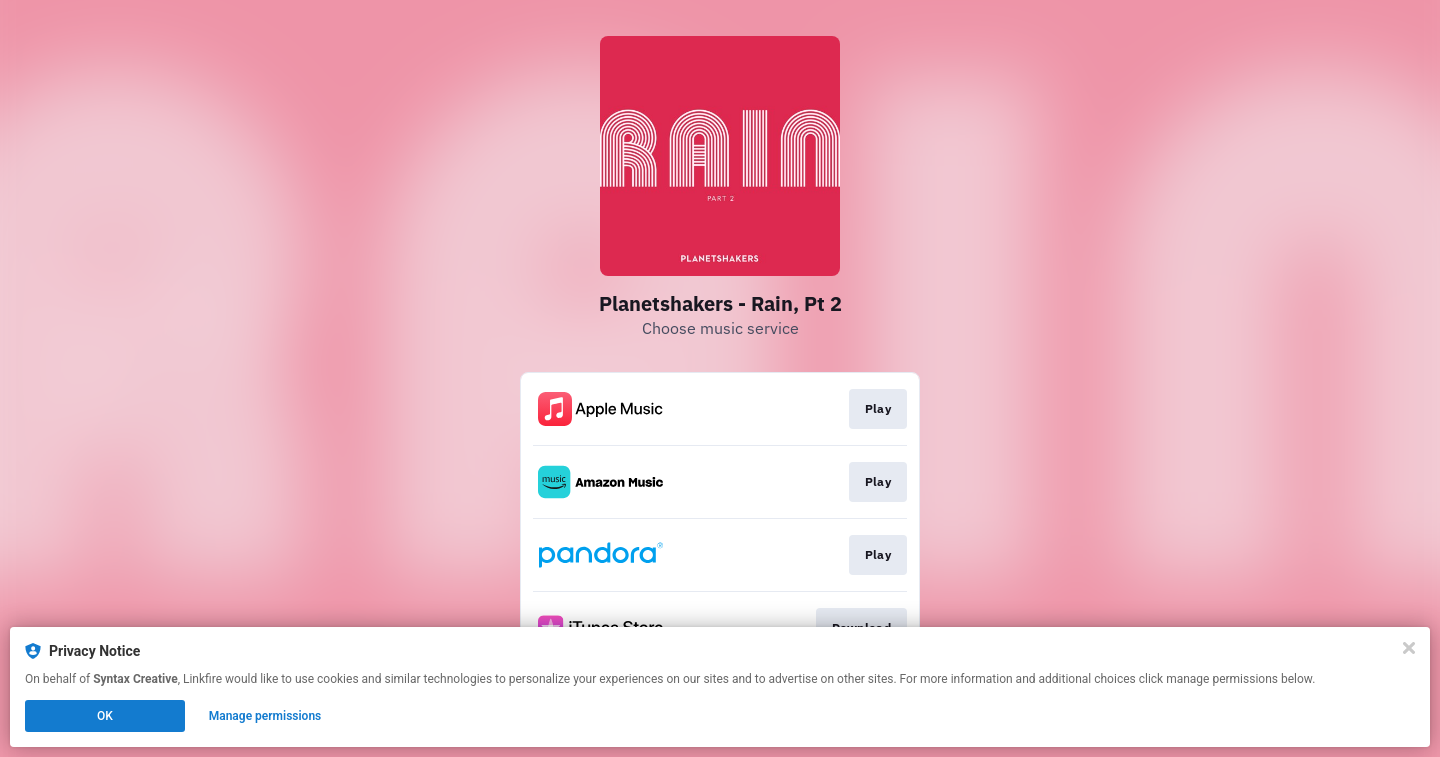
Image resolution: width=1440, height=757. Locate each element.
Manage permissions (265, 716)
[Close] (1409, 648)
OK (105, 716)
